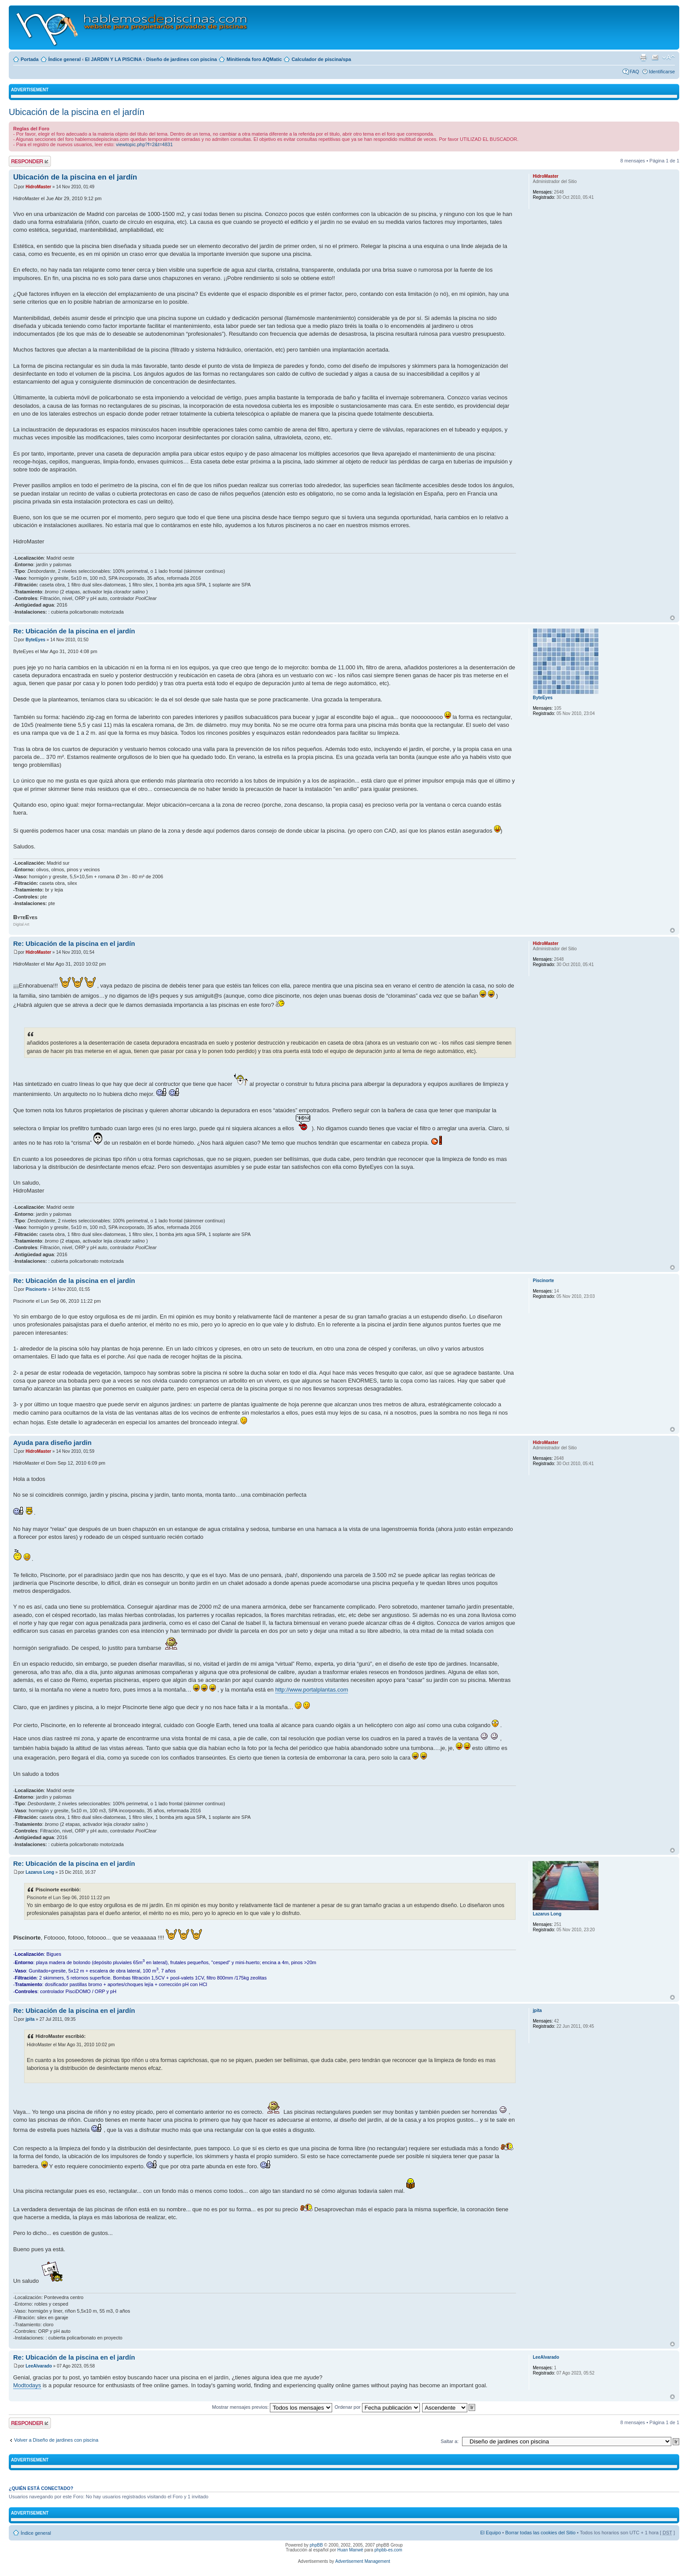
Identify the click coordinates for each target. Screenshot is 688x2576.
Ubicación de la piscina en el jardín (76, 112)
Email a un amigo (655, 57)
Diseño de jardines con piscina (181, 59)
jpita (30, 2019)
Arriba (672, 617)
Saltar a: (450, 2441)
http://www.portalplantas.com (311, 1689)
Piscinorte (36, 1289)
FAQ (634, 71)
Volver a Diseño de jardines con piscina (56, 2440)
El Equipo (490, 2532)
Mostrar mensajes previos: (272, 2407)
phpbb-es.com (388, 2549)
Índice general (64, 59)
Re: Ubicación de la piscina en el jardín (74, 631)
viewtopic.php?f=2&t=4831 (144, 144)
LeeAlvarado (38, 2366)
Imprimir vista (643, 57)
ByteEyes (35, 639)
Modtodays (27, 2385)
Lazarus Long (39, 1872)
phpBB (316, 2545)
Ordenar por (376, 2407)
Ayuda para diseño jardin (52, 1442)
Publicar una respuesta (30, 161)
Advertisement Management (362, 2561)
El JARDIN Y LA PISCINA (113, 59)
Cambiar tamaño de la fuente (668, 57)
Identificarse (662, 71)
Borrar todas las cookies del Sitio (540, 2532)
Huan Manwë (350, 2549)
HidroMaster (38, 186)
